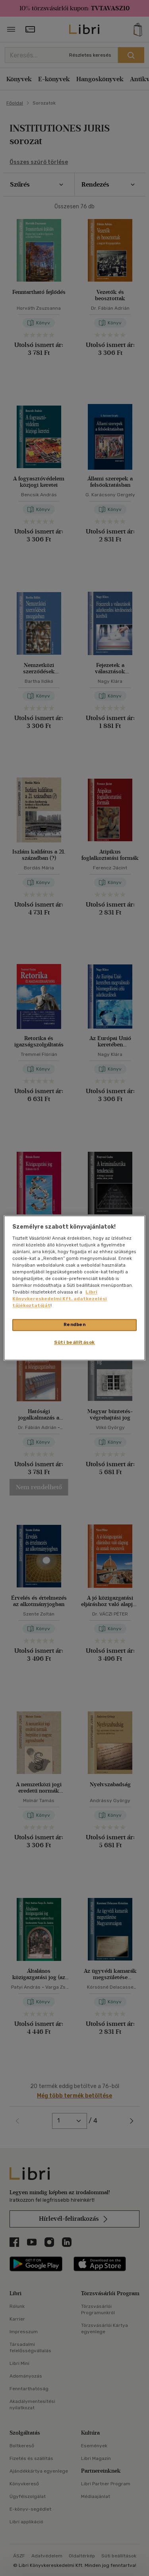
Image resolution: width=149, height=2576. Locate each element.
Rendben (75, 1325)
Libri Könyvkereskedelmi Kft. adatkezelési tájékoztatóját (59, 1299)
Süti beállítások (74, 1342)
